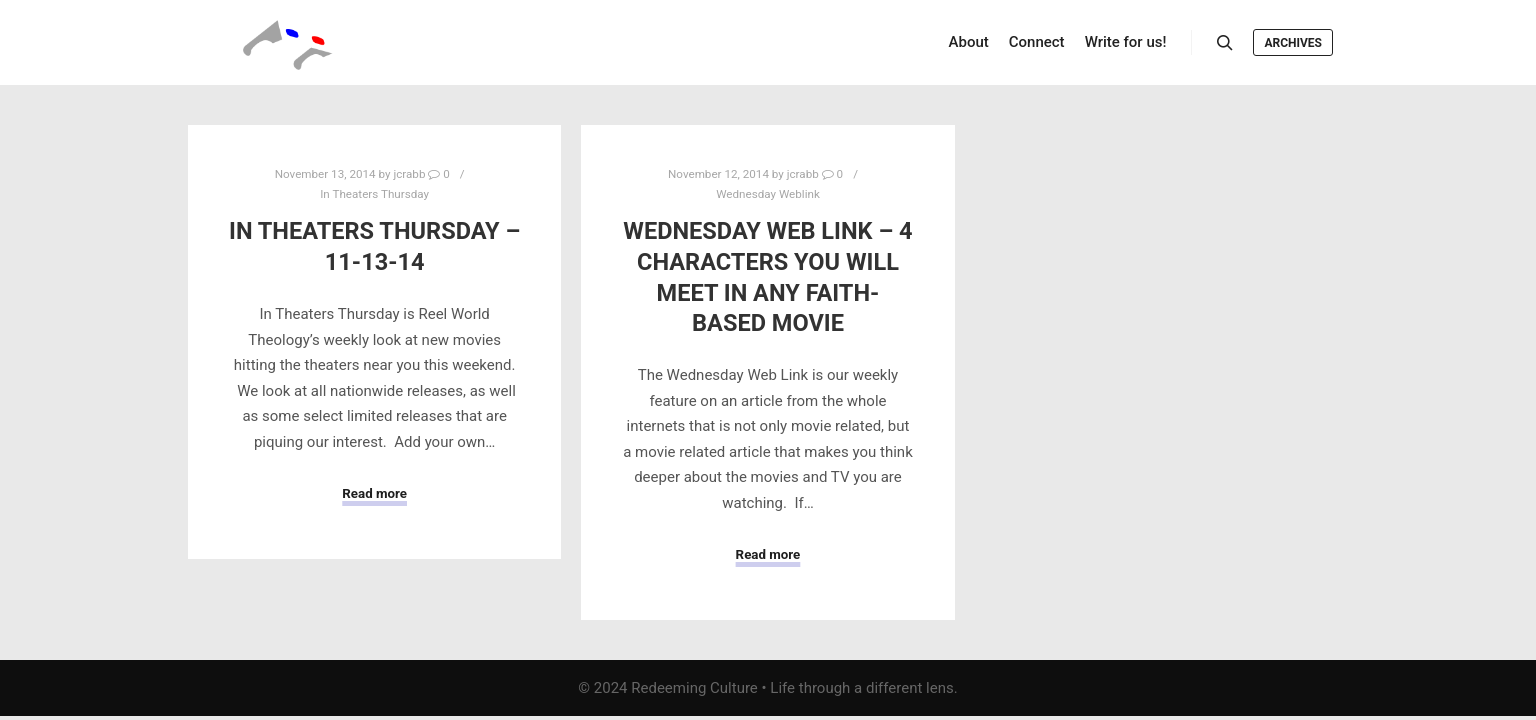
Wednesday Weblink (768, 194)
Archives (1293, 43)
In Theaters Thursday (374, 194)
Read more (374, 493)
